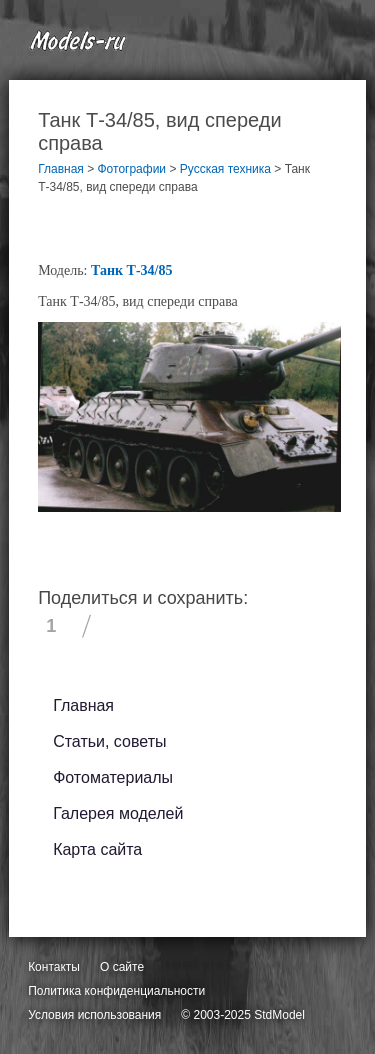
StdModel (279, 1015)
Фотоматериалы (113, 777)
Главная (83, 705)
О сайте (122, 967)
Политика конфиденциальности (116, 991)
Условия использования (94, 1015)
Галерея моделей (118, 813)
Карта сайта (97, 849)
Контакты (54, 967)
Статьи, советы (109, 741)
